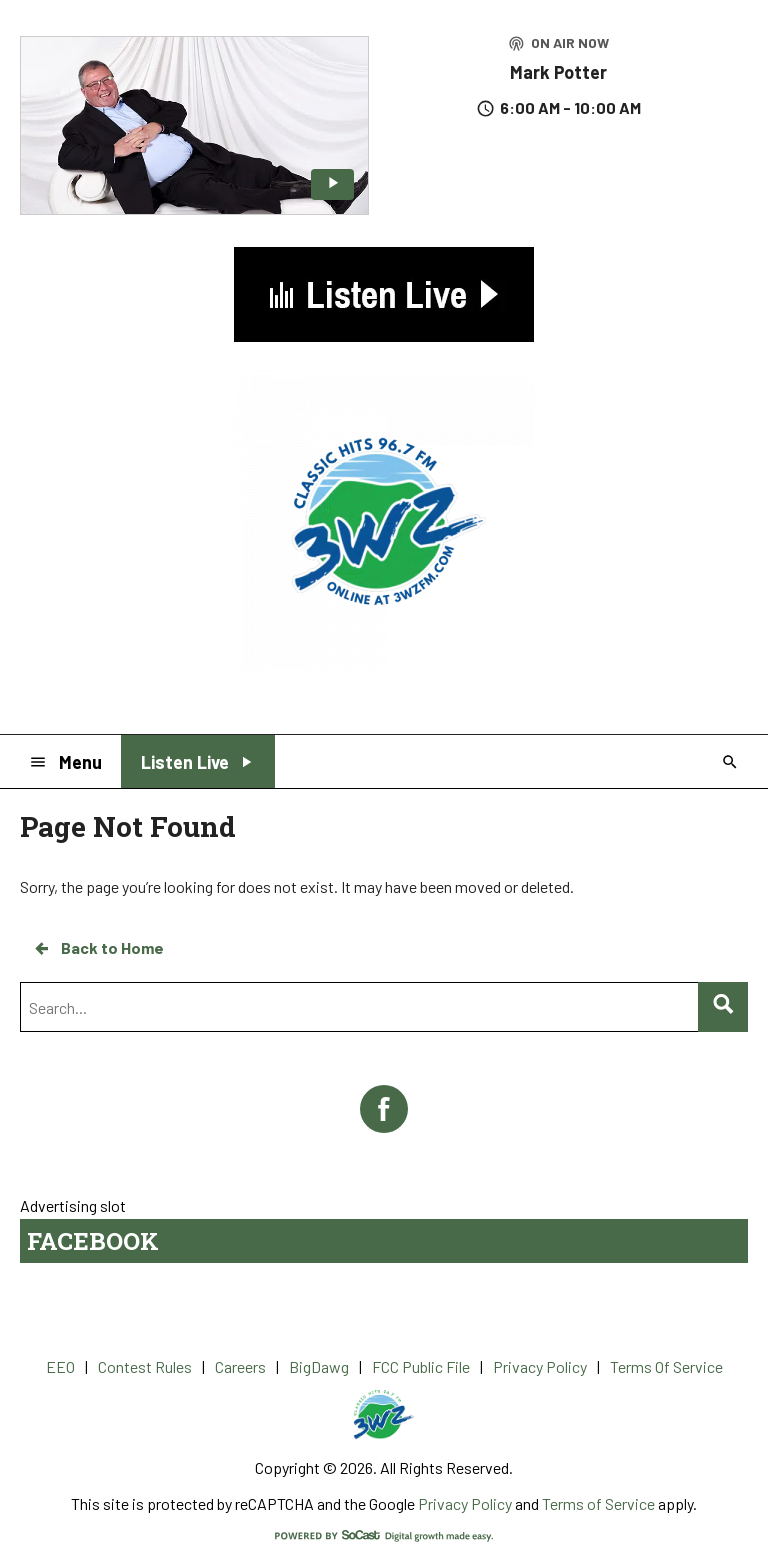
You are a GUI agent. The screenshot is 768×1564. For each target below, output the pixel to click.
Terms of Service (598, 1503)
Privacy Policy (465, 1503)
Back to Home (98, 948)
